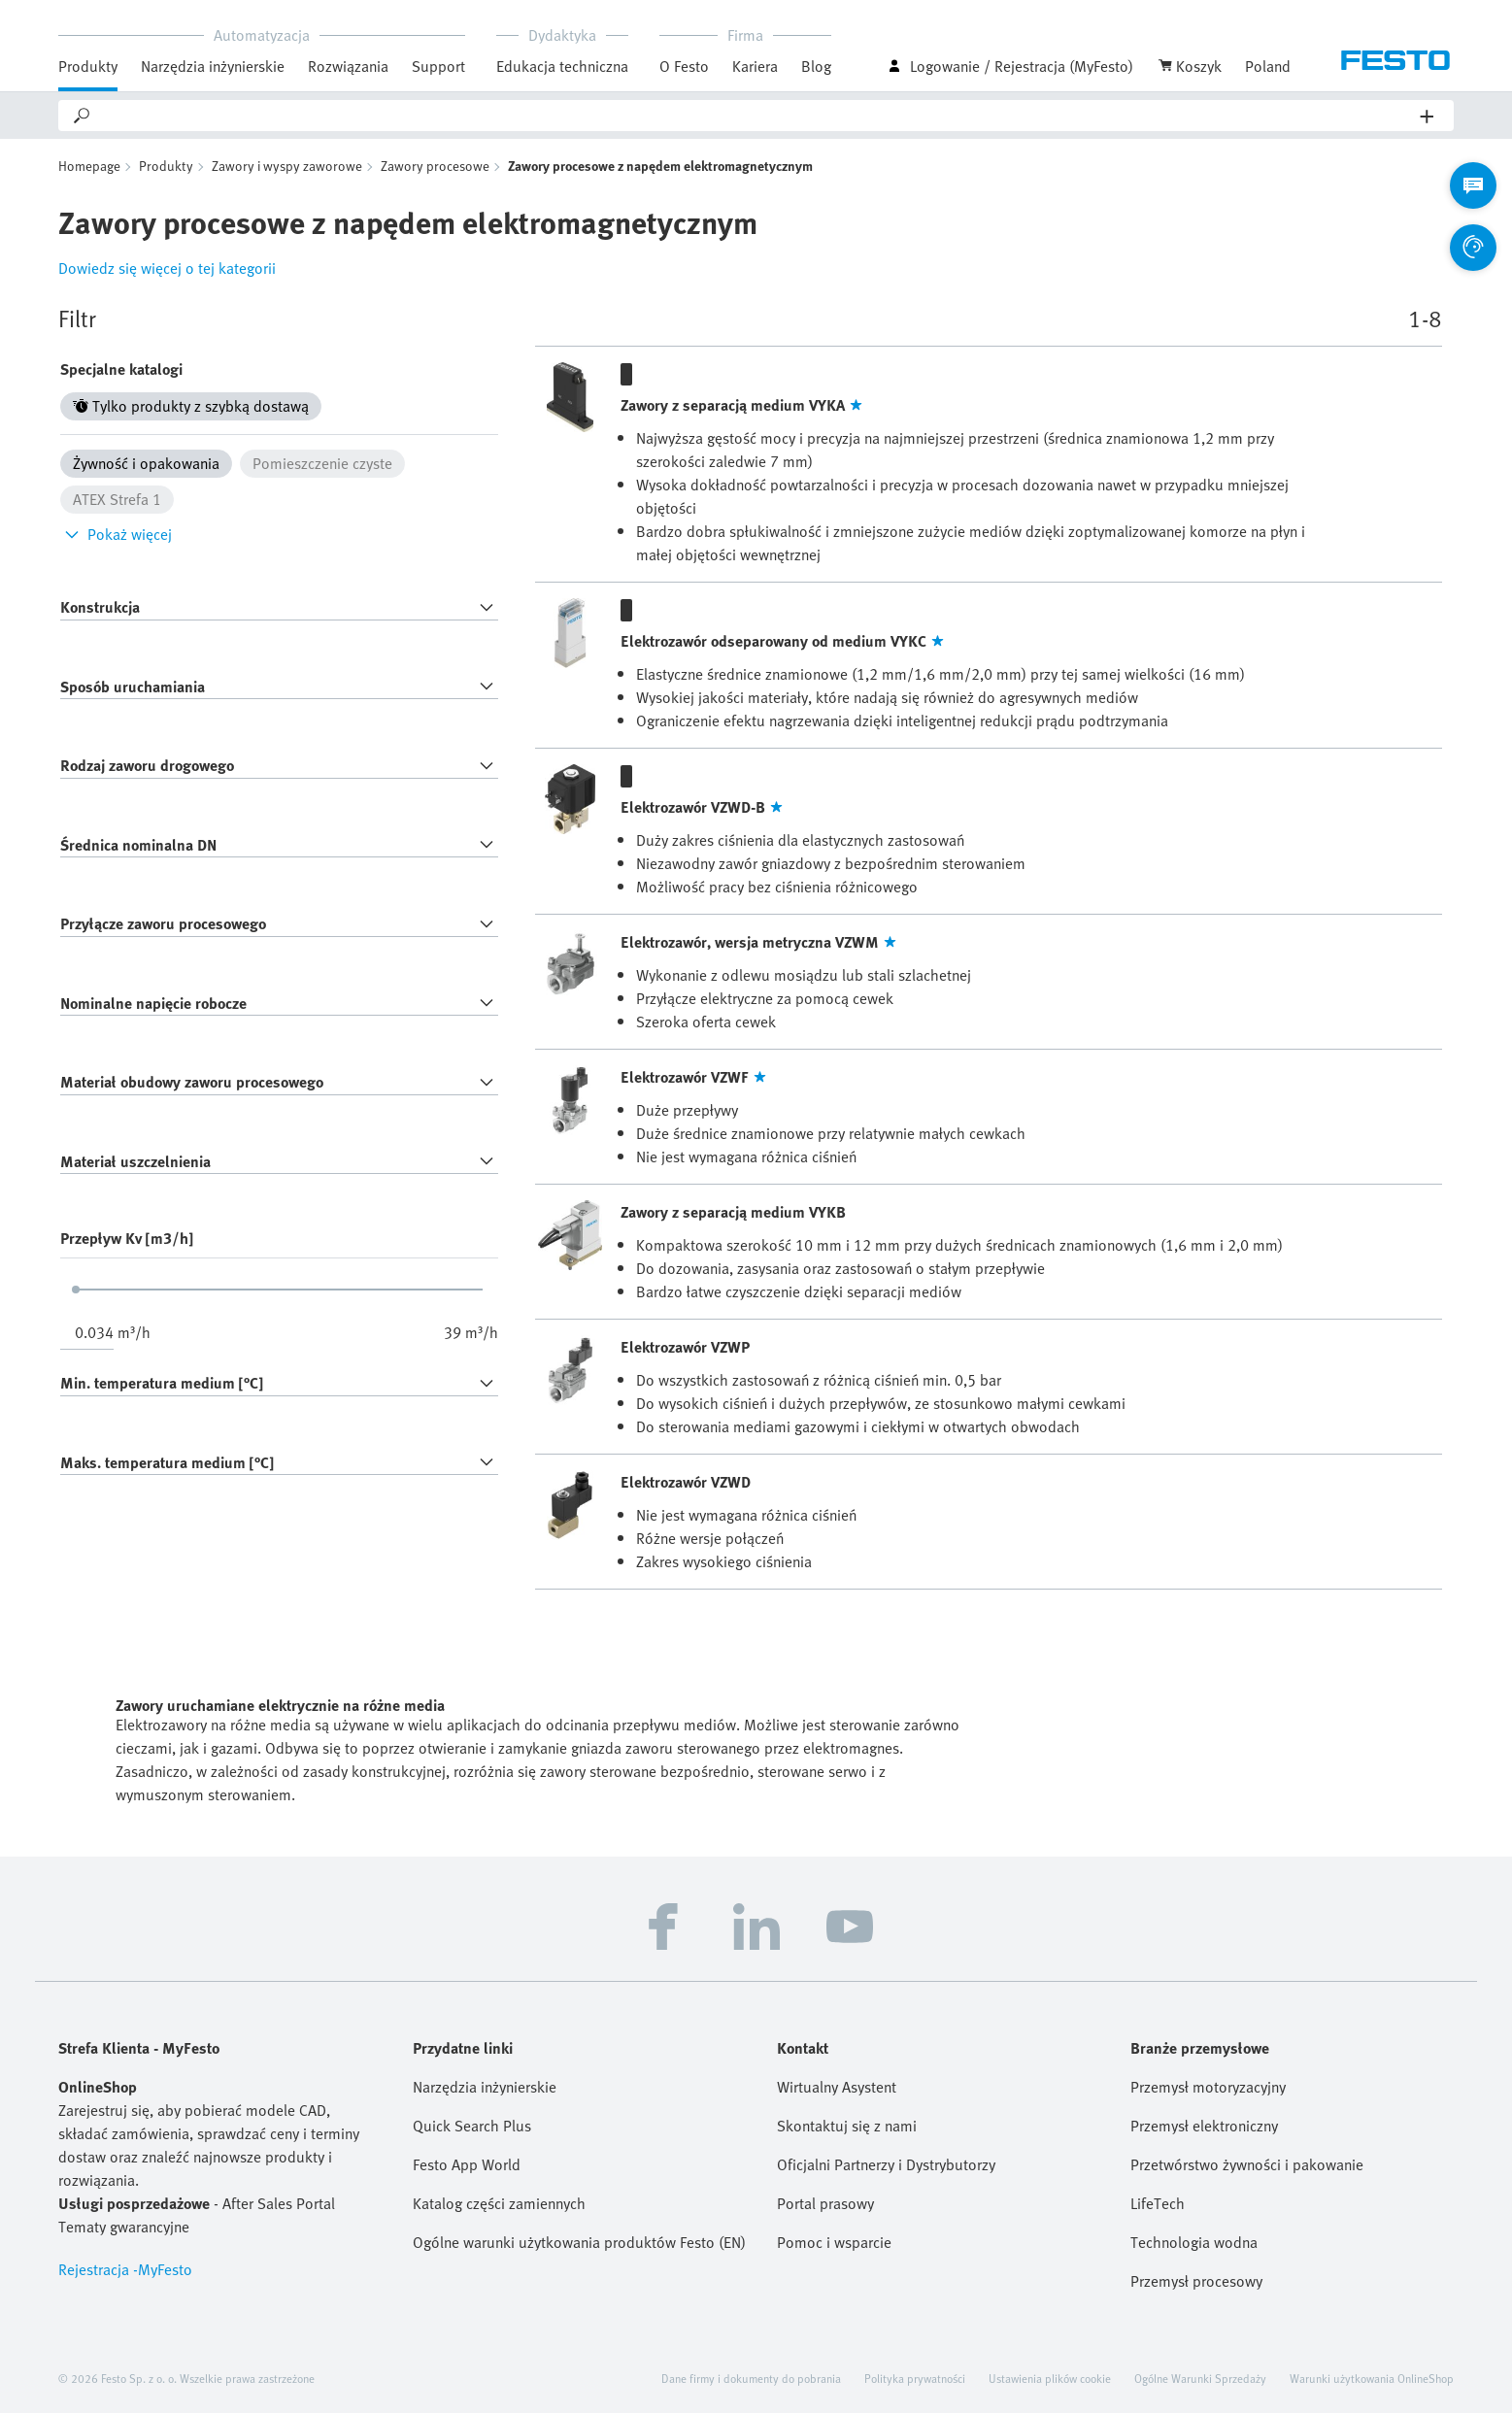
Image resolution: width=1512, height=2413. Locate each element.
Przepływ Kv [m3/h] (126, 1238)
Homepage (89, 165)
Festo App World (467, 2164)
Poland (1268, 66)
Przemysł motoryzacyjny (1208, 2086)
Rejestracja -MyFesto (125, 2269)
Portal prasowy (825, 2203)
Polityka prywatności (914, 2378)
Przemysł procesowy (1196, 2281)
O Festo (684, 66)
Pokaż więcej (116, 534)
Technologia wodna (1194, 2242)
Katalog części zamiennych (499, 2203)
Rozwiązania (348, 66)
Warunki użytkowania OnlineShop (1372, 2378)
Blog (816, 66)
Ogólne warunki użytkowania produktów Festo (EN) (579, 2242)
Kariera (755, 66)
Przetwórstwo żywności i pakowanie (1246, 2164)
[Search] (756, 115)
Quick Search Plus (472, 2125)
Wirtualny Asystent (836, 2086)
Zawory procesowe (435, 165)
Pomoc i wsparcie (834, 2242)
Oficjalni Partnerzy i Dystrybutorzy (886, 2164)
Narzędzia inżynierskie (213, 66)
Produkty (88, 66)
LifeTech (1157, 2203)
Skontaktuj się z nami (847, 2125)
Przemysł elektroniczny (1204, 2125)
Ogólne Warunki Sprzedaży (1200, 2378)
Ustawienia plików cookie (1050, 2378)
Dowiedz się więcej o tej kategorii (167, 268)
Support (438, 66)
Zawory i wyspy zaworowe (287, 165)
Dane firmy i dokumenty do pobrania (751, 2378)
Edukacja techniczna (562, 66)
